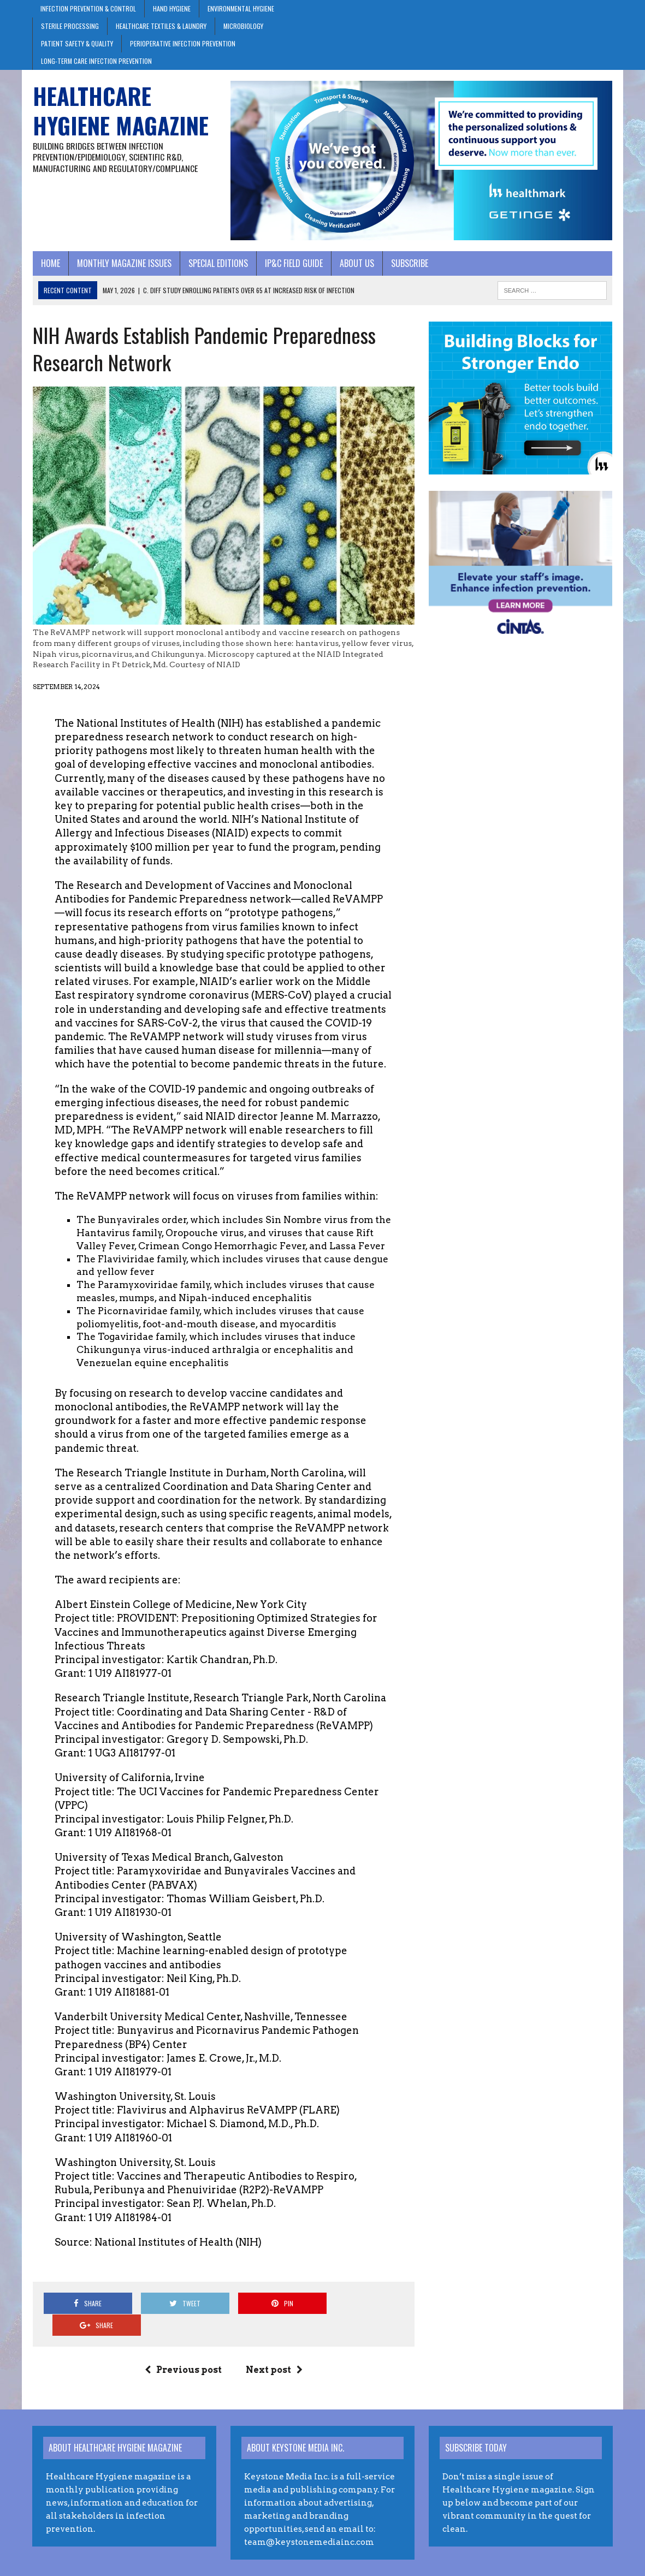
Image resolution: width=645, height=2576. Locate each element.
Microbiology (243, 26)
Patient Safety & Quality (77, 43)
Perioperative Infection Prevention (182, 43)
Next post (273, 2348)
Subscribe (409, 263)
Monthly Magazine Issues (123, 263)
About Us (356, 263)
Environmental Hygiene (241, 8)
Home (50, 263)
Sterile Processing (70, 26)
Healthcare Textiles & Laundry (161, 26)
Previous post (182, 2348)
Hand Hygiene (172, 8)
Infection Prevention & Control (88, 8)
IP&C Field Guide (293, 263)
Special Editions (217, 263)
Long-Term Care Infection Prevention (96, 61)
